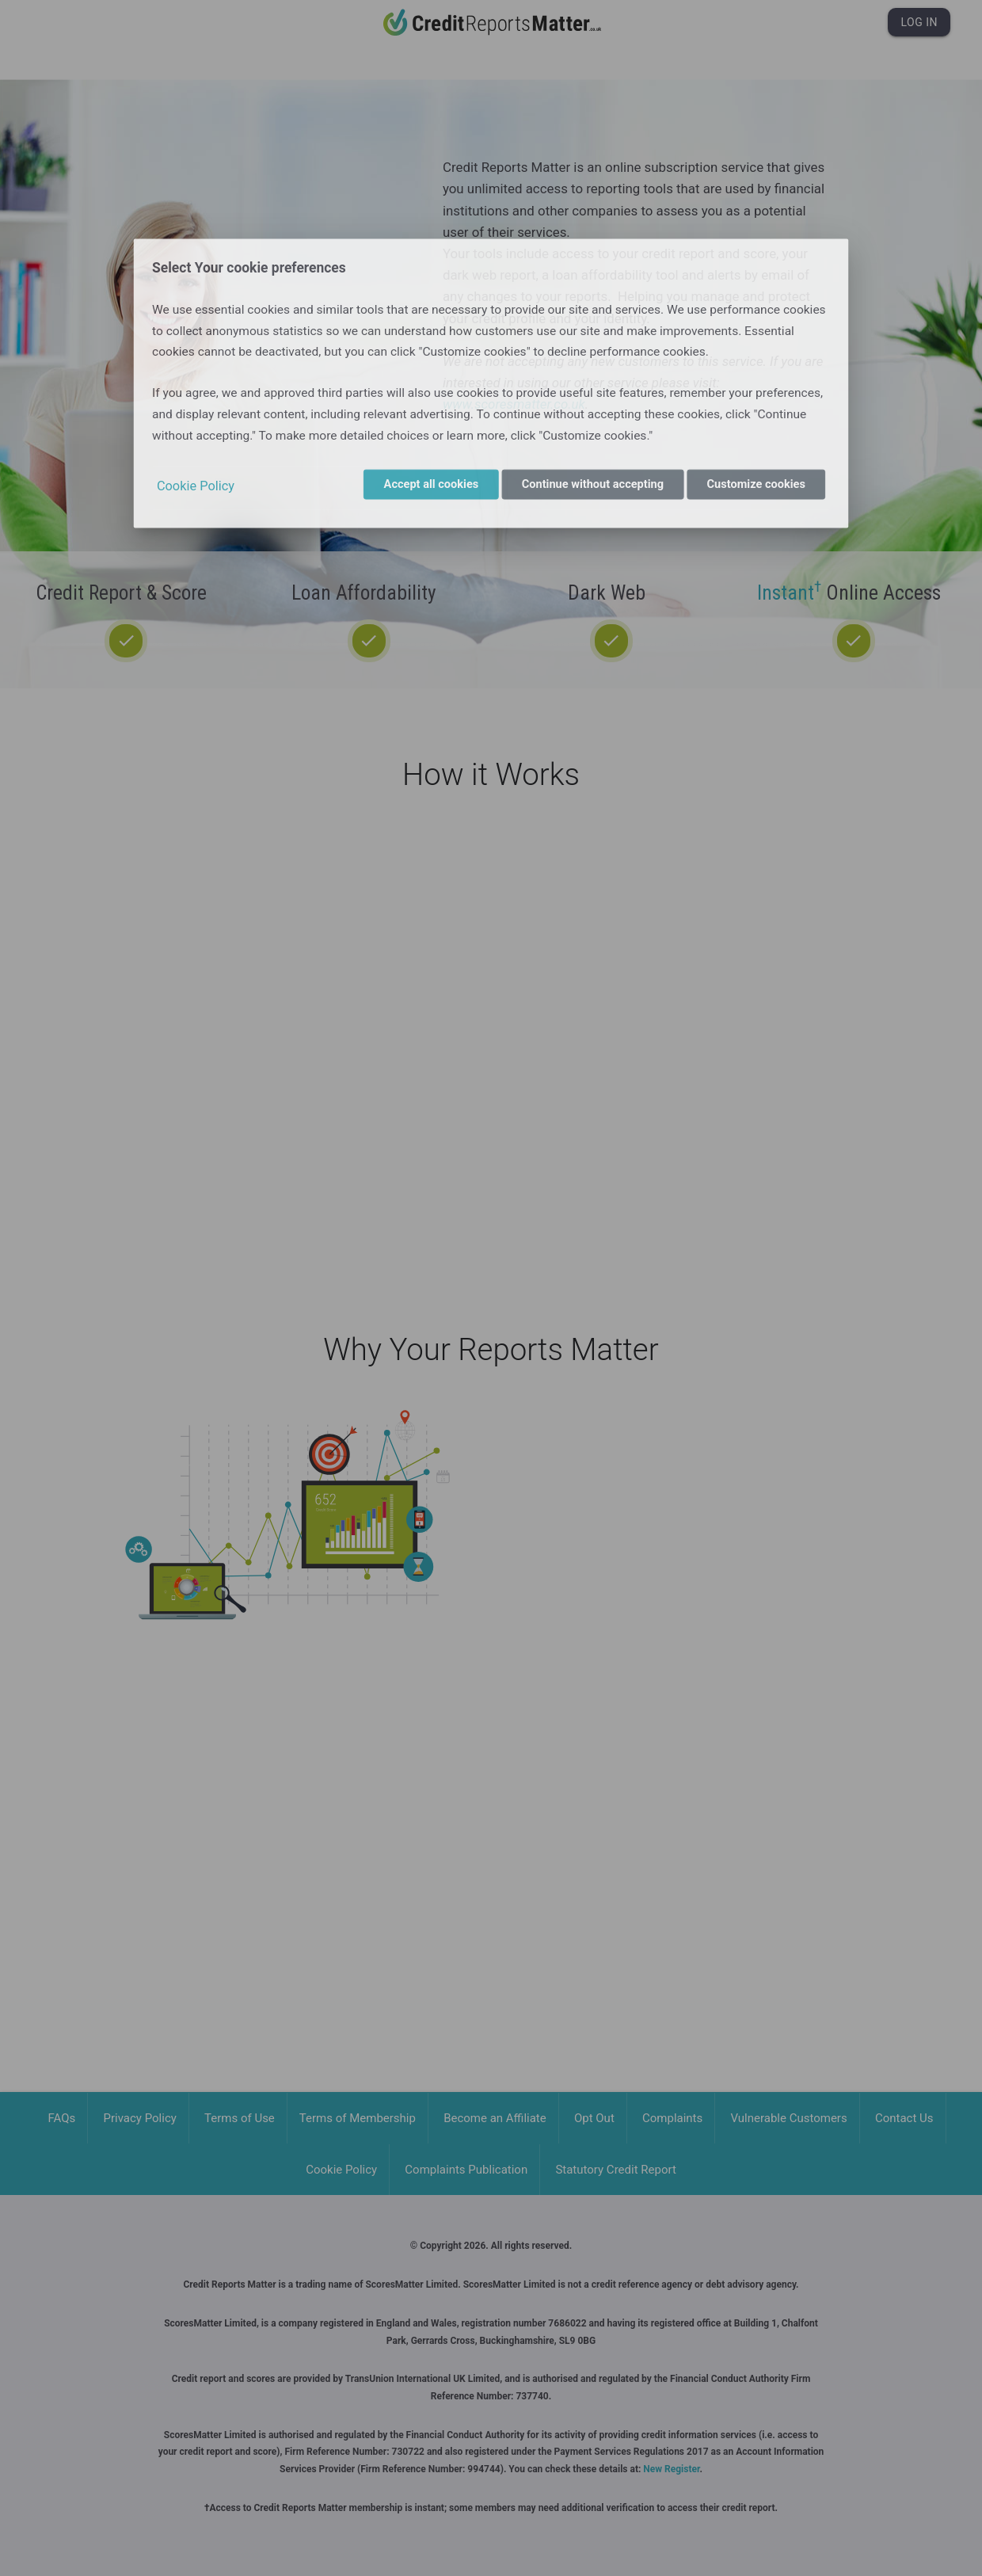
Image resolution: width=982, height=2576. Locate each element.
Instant (789, 592)
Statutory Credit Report (615, 2170)
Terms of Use (239, 2118)
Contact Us (904, 2118)
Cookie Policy (341, 2170)
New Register (671, 2469)
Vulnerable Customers (788, 2118)
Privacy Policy (140, 2118)
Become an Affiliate (494, 2118)
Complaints (672, 2118)
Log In (919, 22)
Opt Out (594, 2118)
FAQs (62, 2118)
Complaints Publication (466, 2170)
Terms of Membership (357, 2118)
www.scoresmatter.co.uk (514, 404)
